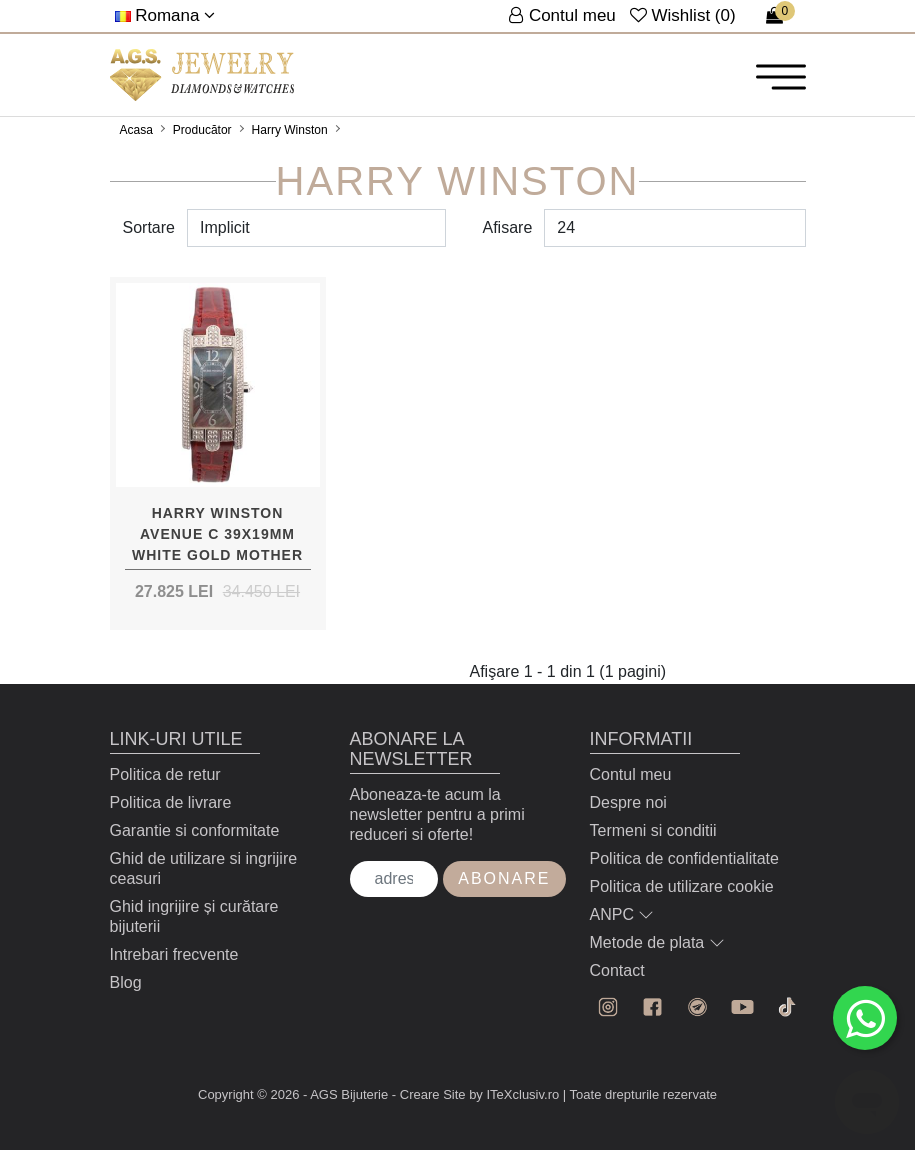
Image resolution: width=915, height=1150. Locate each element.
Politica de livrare (171, 802)
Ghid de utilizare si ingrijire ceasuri (204, 868)
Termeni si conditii (653, 830)
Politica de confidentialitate (684, 858)
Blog (126, 982)
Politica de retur (165, 774)
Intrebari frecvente (174, 954)
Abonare (504, 878)
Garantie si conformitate (195, 830)
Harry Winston (290, 130)
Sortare (149, 227)
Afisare (508, 227)
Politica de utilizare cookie (682, 886)
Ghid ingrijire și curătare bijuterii (194, 916)
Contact (617, 970)
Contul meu (631, 774)
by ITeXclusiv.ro (514, 1094)
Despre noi (628, 802)
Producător (202, 130)
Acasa (136, 130)
